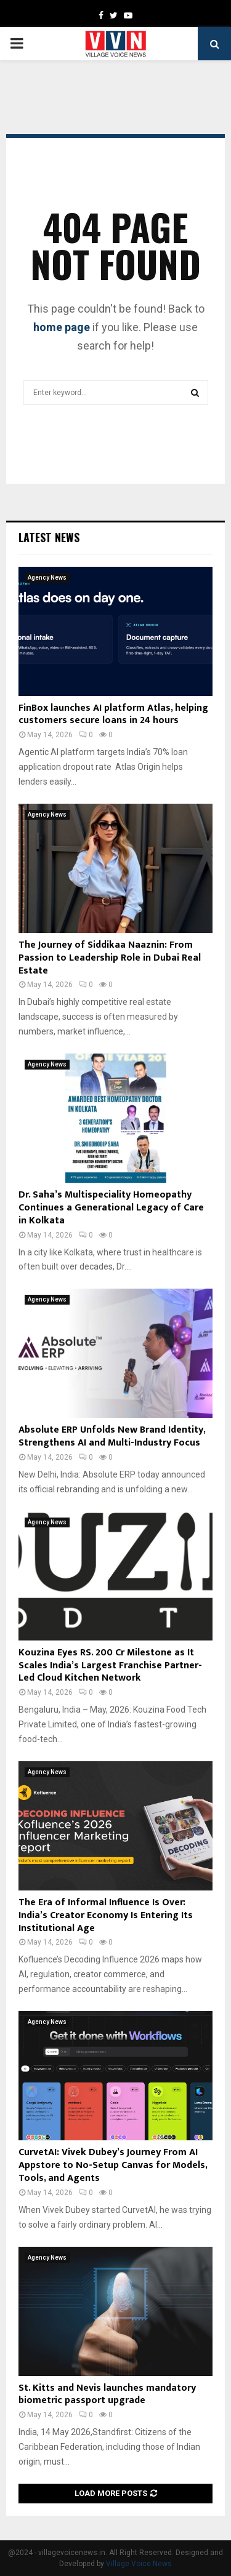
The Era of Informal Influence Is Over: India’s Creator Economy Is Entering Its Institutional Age (105, 1915)
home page (61, 327)
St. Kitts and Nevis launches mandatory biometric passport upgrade (107, 2394)
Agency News (47, 577)
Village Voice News (139, 2563)
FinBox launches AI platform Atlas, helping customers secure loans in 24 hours (113, 714)
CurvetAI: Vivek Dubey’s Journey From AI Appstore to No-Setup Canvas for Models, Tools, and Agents (112, 2165)
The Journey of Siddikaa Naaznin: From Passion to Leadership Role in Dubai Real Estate (109, 958)
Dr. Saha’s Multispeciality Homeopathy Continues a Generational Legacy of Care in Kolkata (111, 1207)
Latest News (48, 537)
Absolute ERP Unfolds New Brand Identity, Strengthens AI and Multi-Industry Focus (111, 1436)
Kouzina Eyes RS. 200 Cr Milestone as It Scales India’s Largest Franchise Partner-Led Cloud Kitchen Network (110, 1665)
